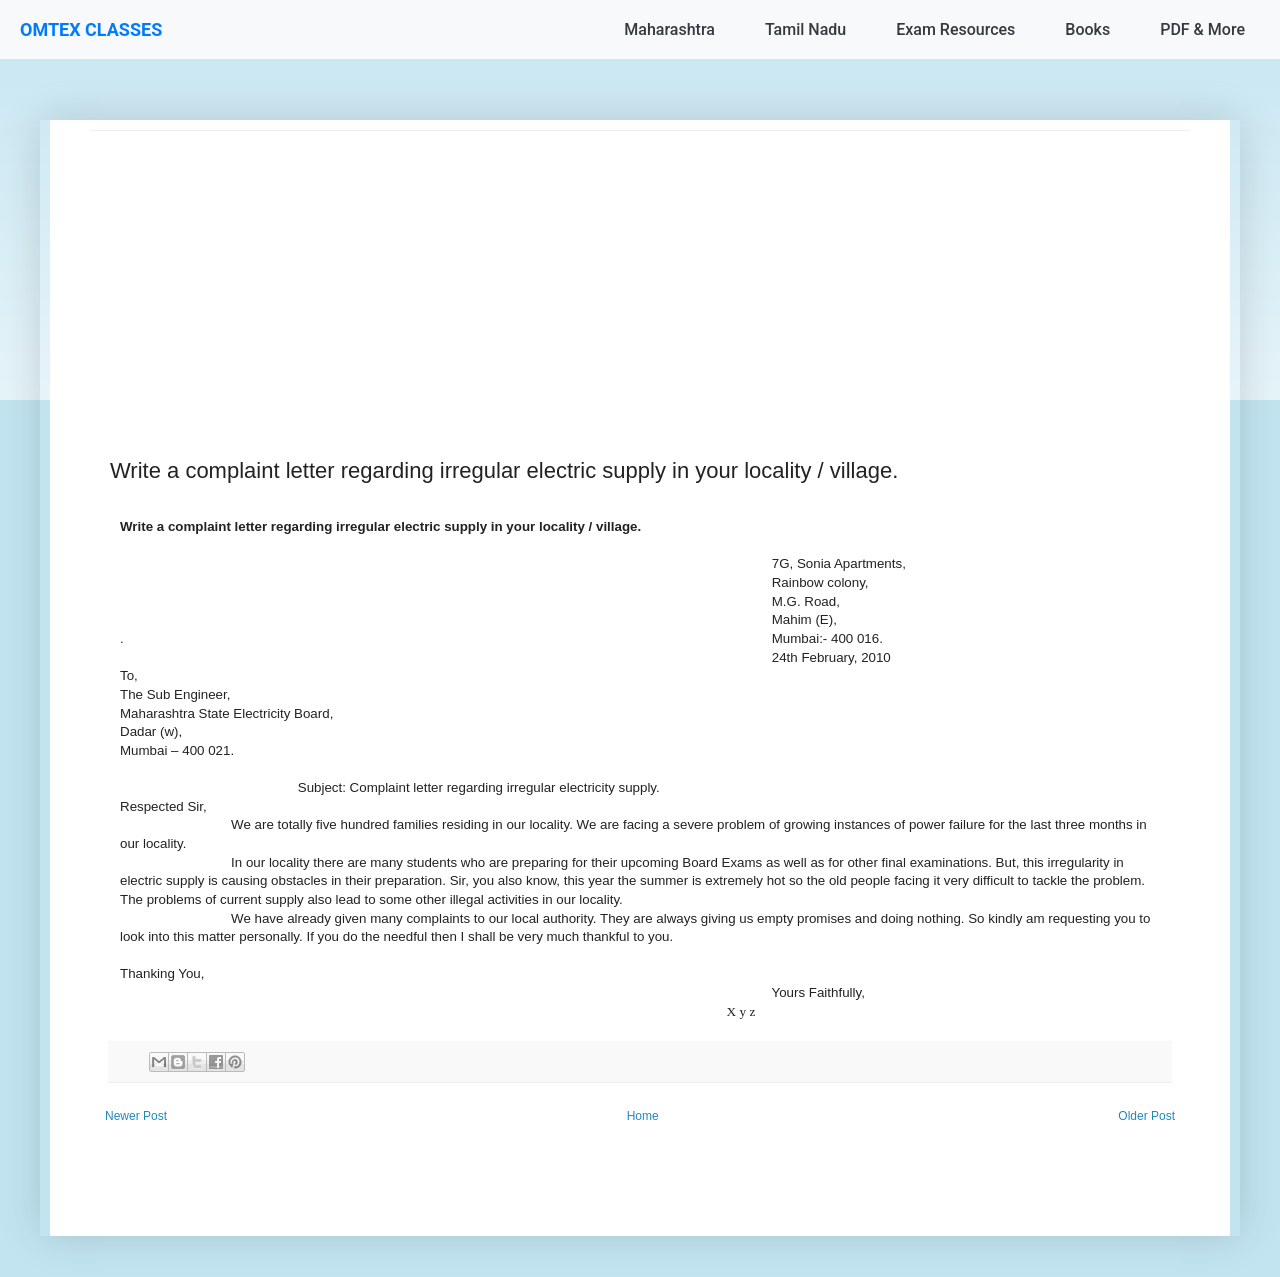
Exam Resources (955, 29)
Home (643, 1116)
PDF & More (1202, 29)
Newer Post (136, 1116)
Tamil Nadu (805, 29)
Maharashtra (669, 29)
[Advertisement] (640, 271)
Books (1087, 29)
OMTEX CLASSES (91, 29)
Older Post (1146, 1116)
